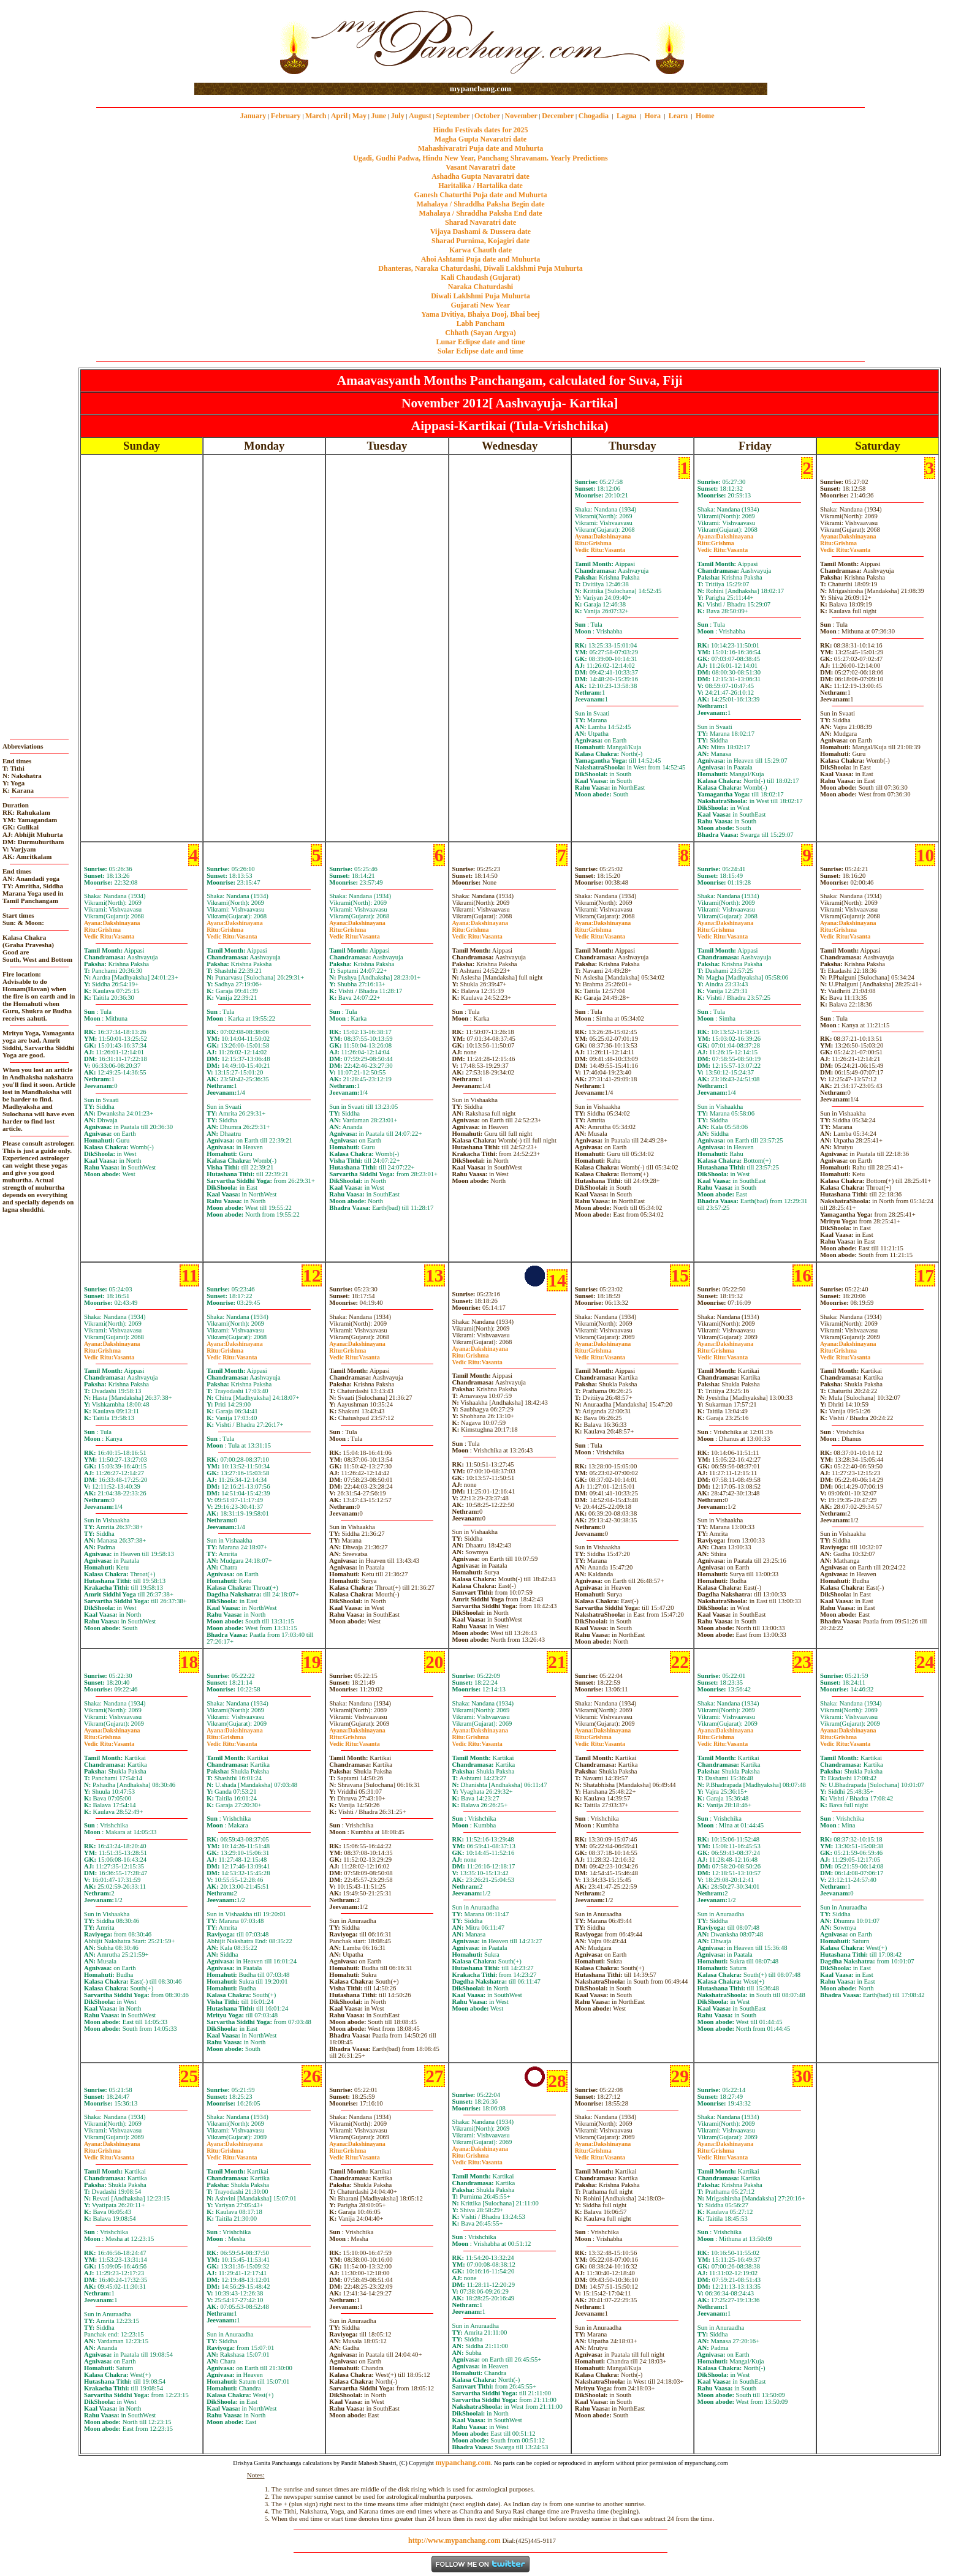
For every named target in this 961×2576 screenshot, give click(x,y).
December (558, 115)
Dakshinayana (603, 536)
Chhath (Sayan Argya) (480, 332)
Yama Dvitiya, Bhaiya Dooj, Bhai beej (480, 314)
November (521, 115)
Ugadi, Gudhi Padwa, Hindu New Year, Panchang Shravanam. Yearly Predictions (480, 158)
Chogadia (594, 115)
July (398, 115)
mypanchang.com (480, 88)
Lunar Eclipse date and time (480, 342)
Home (705, 115)
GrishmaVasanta (600, 546)
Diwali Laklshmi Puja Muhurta (480, 296)
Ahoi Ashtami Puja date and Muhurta (480, 259)
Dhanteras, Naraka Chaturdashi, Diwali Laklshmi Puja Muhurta (480, 268)
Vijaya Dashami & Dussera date (480, 231)
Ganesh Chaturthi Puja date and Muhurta (480, 195)
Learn (678, 115)
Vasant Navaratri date (480, 167)
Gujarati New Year (481, 305)
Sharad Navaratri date (480, 222)
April (339, 115)
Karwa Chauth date (480, 250)
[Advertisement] (234, 42)
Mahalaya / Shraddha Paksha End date (480, 213)
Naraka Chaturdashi (480, 286)
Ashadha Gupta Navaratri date (480, 176)
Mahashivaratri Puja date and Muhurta (481, 148)
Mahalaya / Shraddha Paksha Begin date (480, 204)
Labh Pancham (480, 323)
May (359, 115)
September (452, 115)
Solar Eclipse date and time (480, 351)
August (420, 115)
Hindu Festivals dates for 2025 (480, 130)
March (315, 115)
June (378, 115)
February (286, 115)
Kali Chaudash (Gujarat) (480, 277)
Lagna (627, 115)
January (253, 115)
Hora (652, 115)
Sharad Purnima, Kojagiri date (480, 240)
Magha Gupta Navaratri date (480, 139)
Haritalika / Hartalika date (480, 185)
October (487, 115)
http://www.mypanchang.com (454, 2540)
